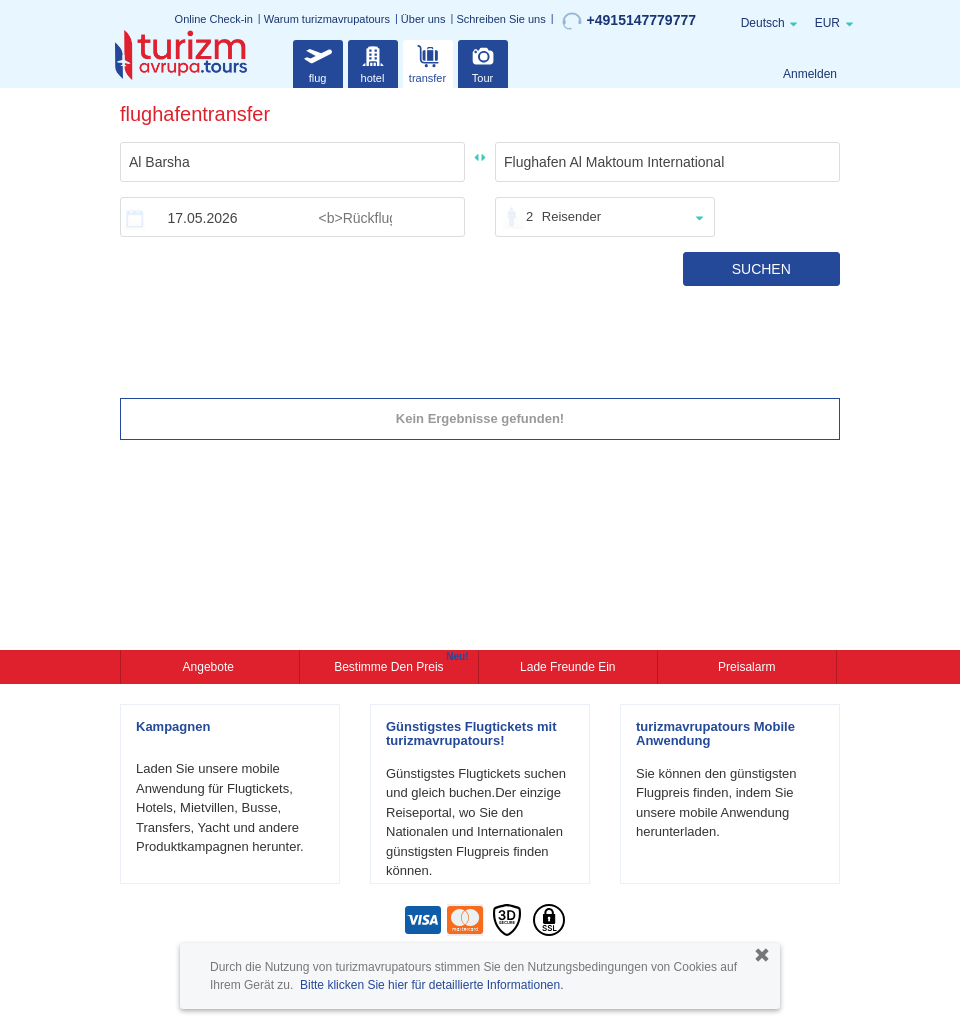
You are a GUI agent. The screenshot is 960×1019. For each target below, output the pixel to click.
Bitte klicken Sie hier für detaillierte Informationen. (431, 985)
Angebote (210, 667)
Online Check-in (214, 19)
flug (318, 61)
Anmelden (810, 74)
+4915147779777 (629, 21)
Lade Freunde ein (567, 667)
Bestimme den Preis (391, 665)
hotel (373, 61)
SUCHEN (761, 269)
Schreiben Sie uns (500, 19)
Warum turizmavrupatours (327, 19)
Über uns (423, 19)
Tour (483, 61)
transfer (427, 61)
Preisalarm (746, 667)
